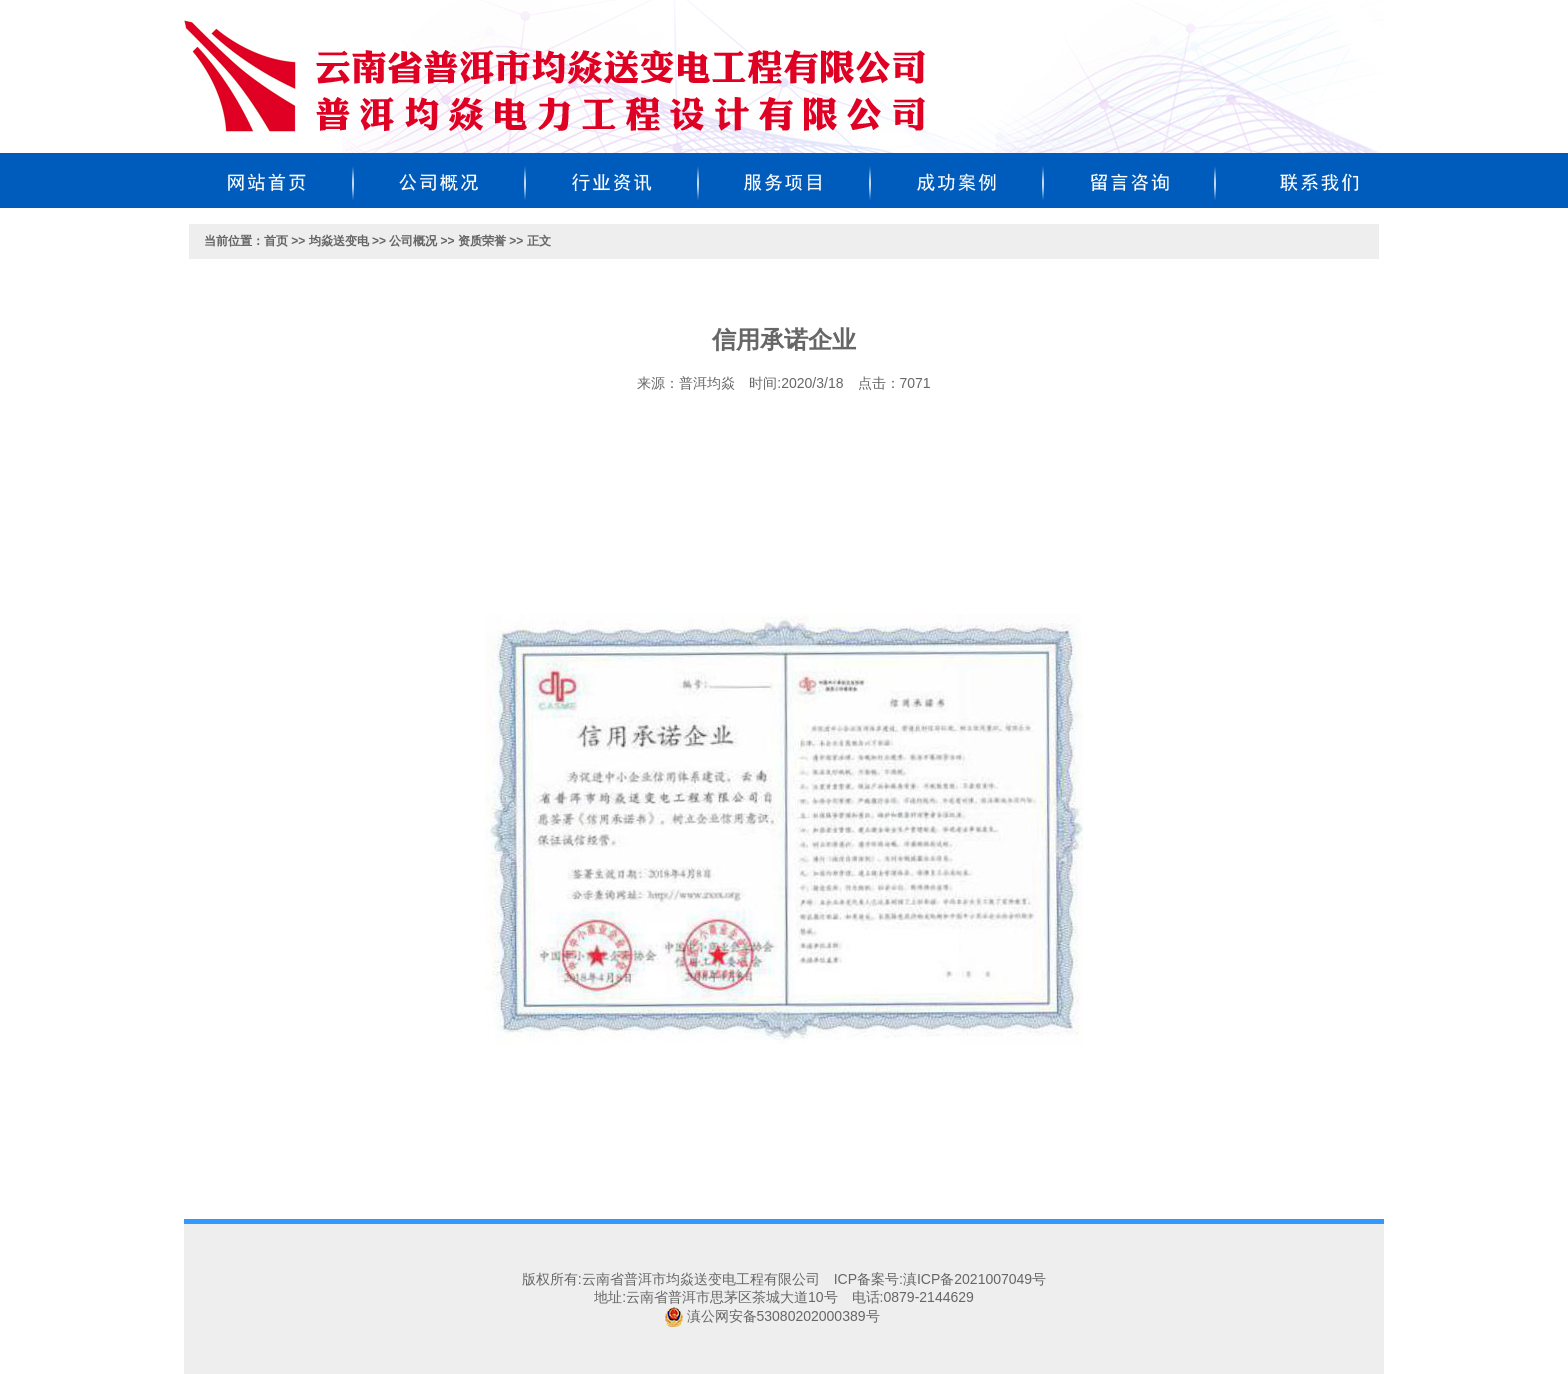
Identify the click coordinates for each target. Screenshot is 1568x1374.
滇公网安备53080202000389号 (783, 1316)
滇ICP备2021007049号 (974, 1279)
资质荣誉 (482, 241)
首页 (276, 241)
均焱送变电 (339, 241)
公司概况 (413, 241)
